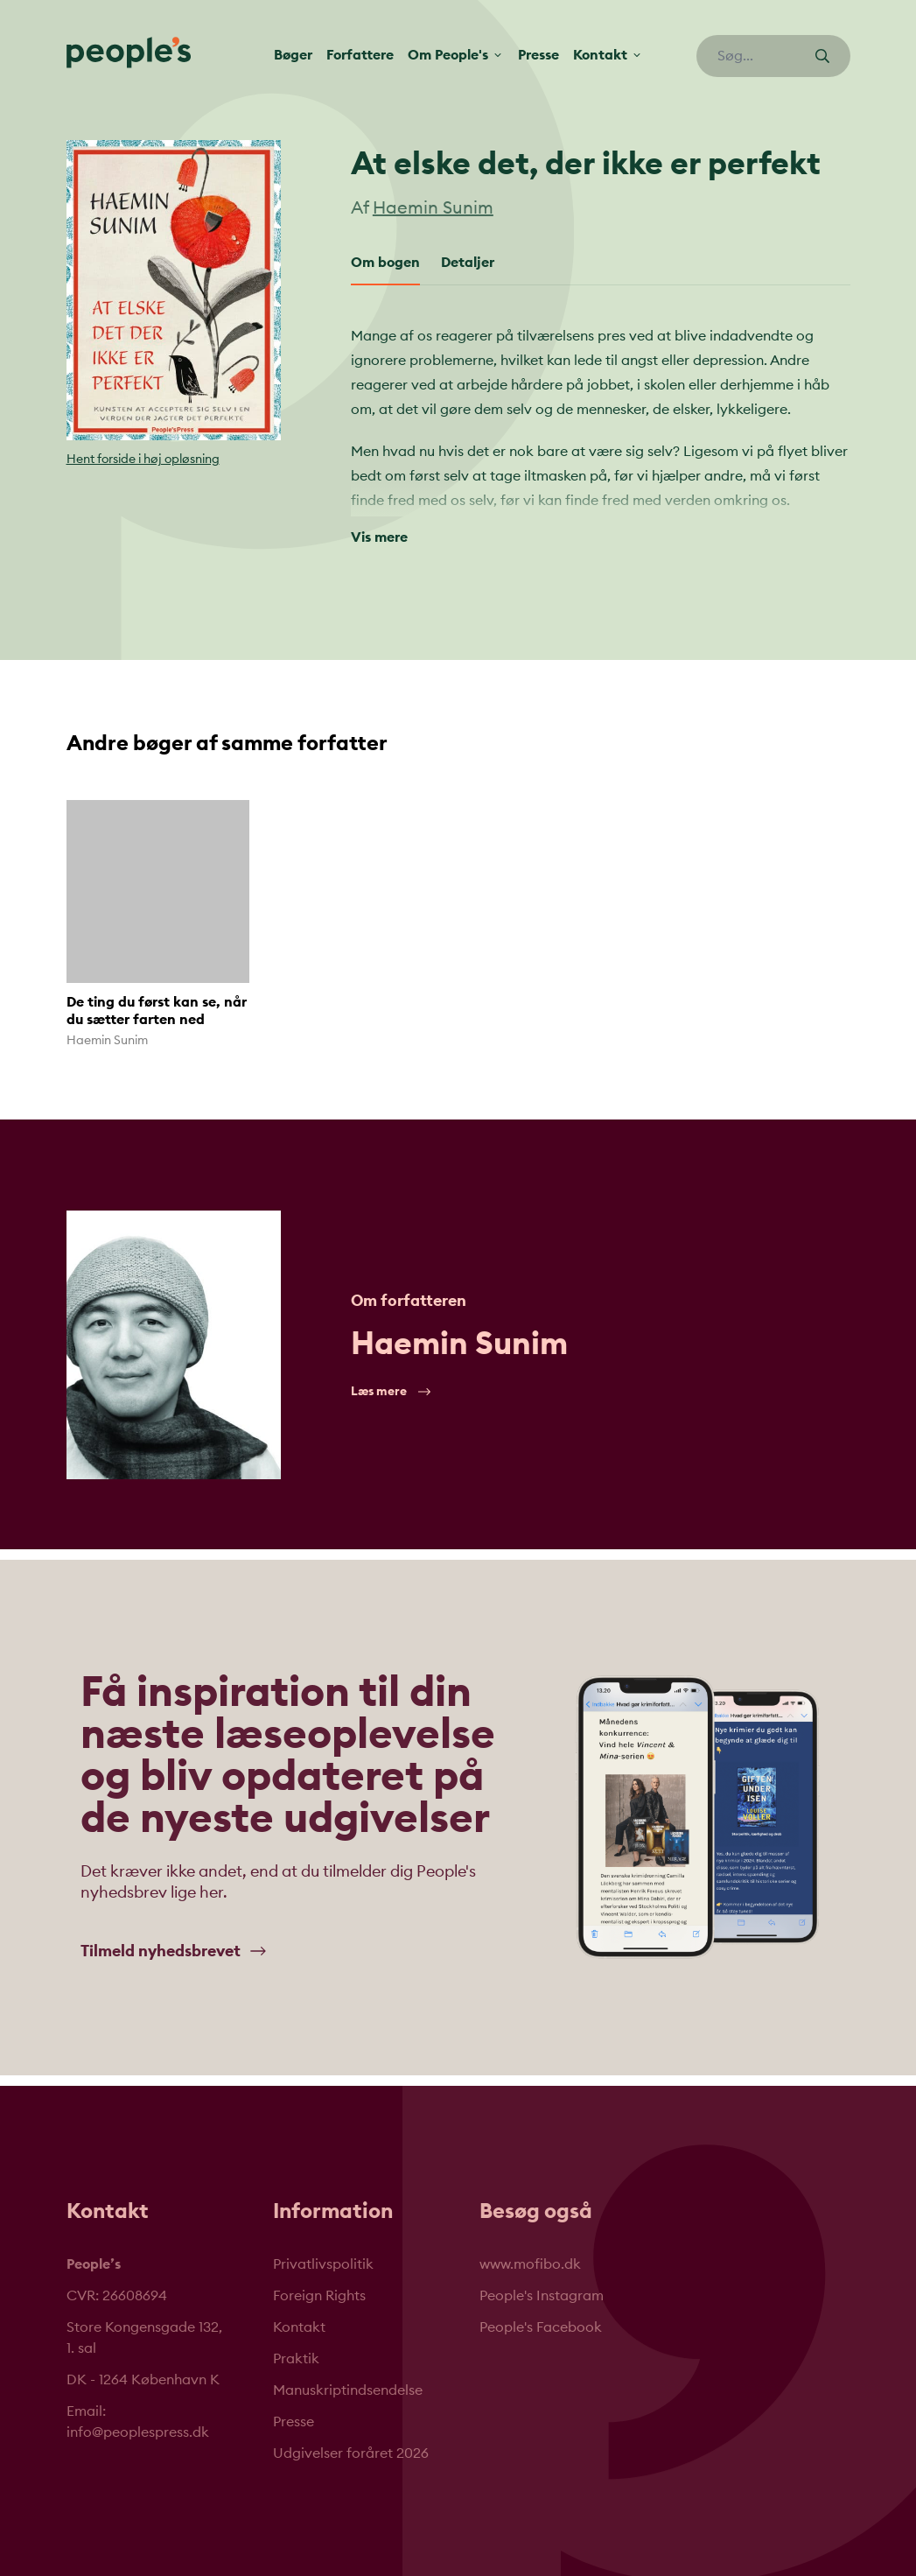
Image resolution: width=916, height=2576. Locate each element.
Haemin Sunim (433, 208)
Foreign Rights (319, 2296)
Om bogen (385, 263)
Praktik (296, 2359)
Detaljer (467, 263)
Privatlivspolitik (323, 2264)
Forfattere (360, 55)
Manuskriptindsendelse (348, 2390)
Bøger (293, 55)
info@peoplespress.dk (137, 2432)
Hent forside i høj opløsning (143, 459)
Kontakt (299, 2327)
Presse (538, 55)
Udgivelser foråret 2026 (351, 2453)
